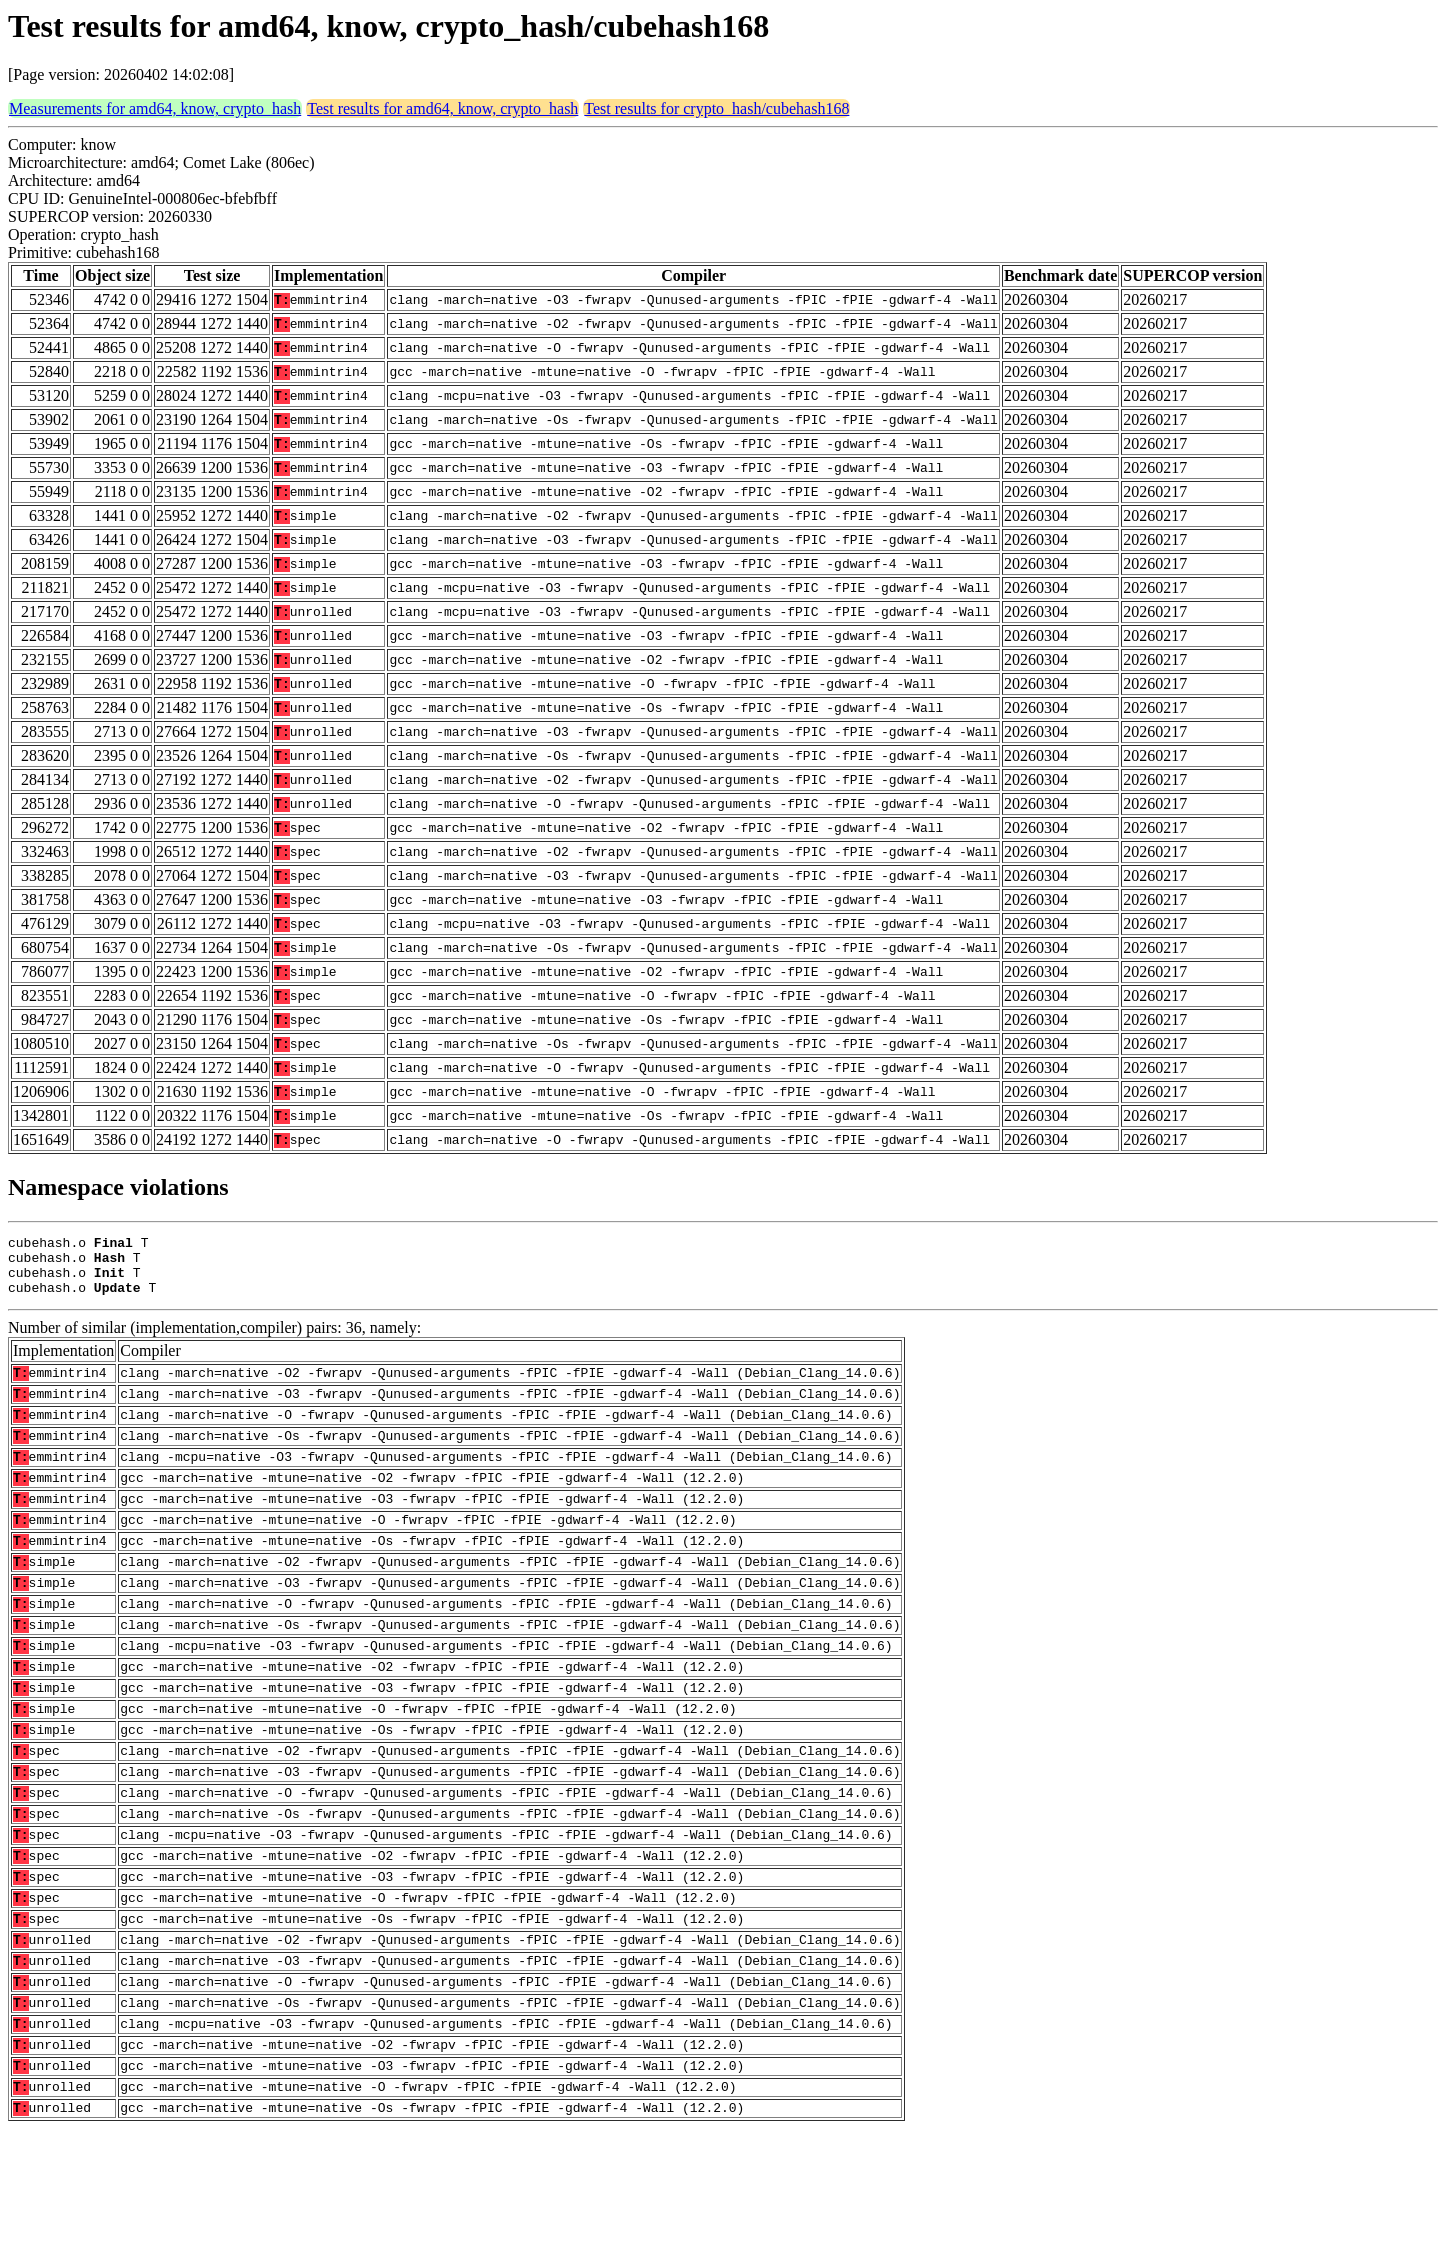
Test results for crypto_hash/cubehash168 (716, 108)
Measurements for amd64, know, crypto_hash (155, 108)
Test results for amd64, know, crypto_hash (442, 108)
